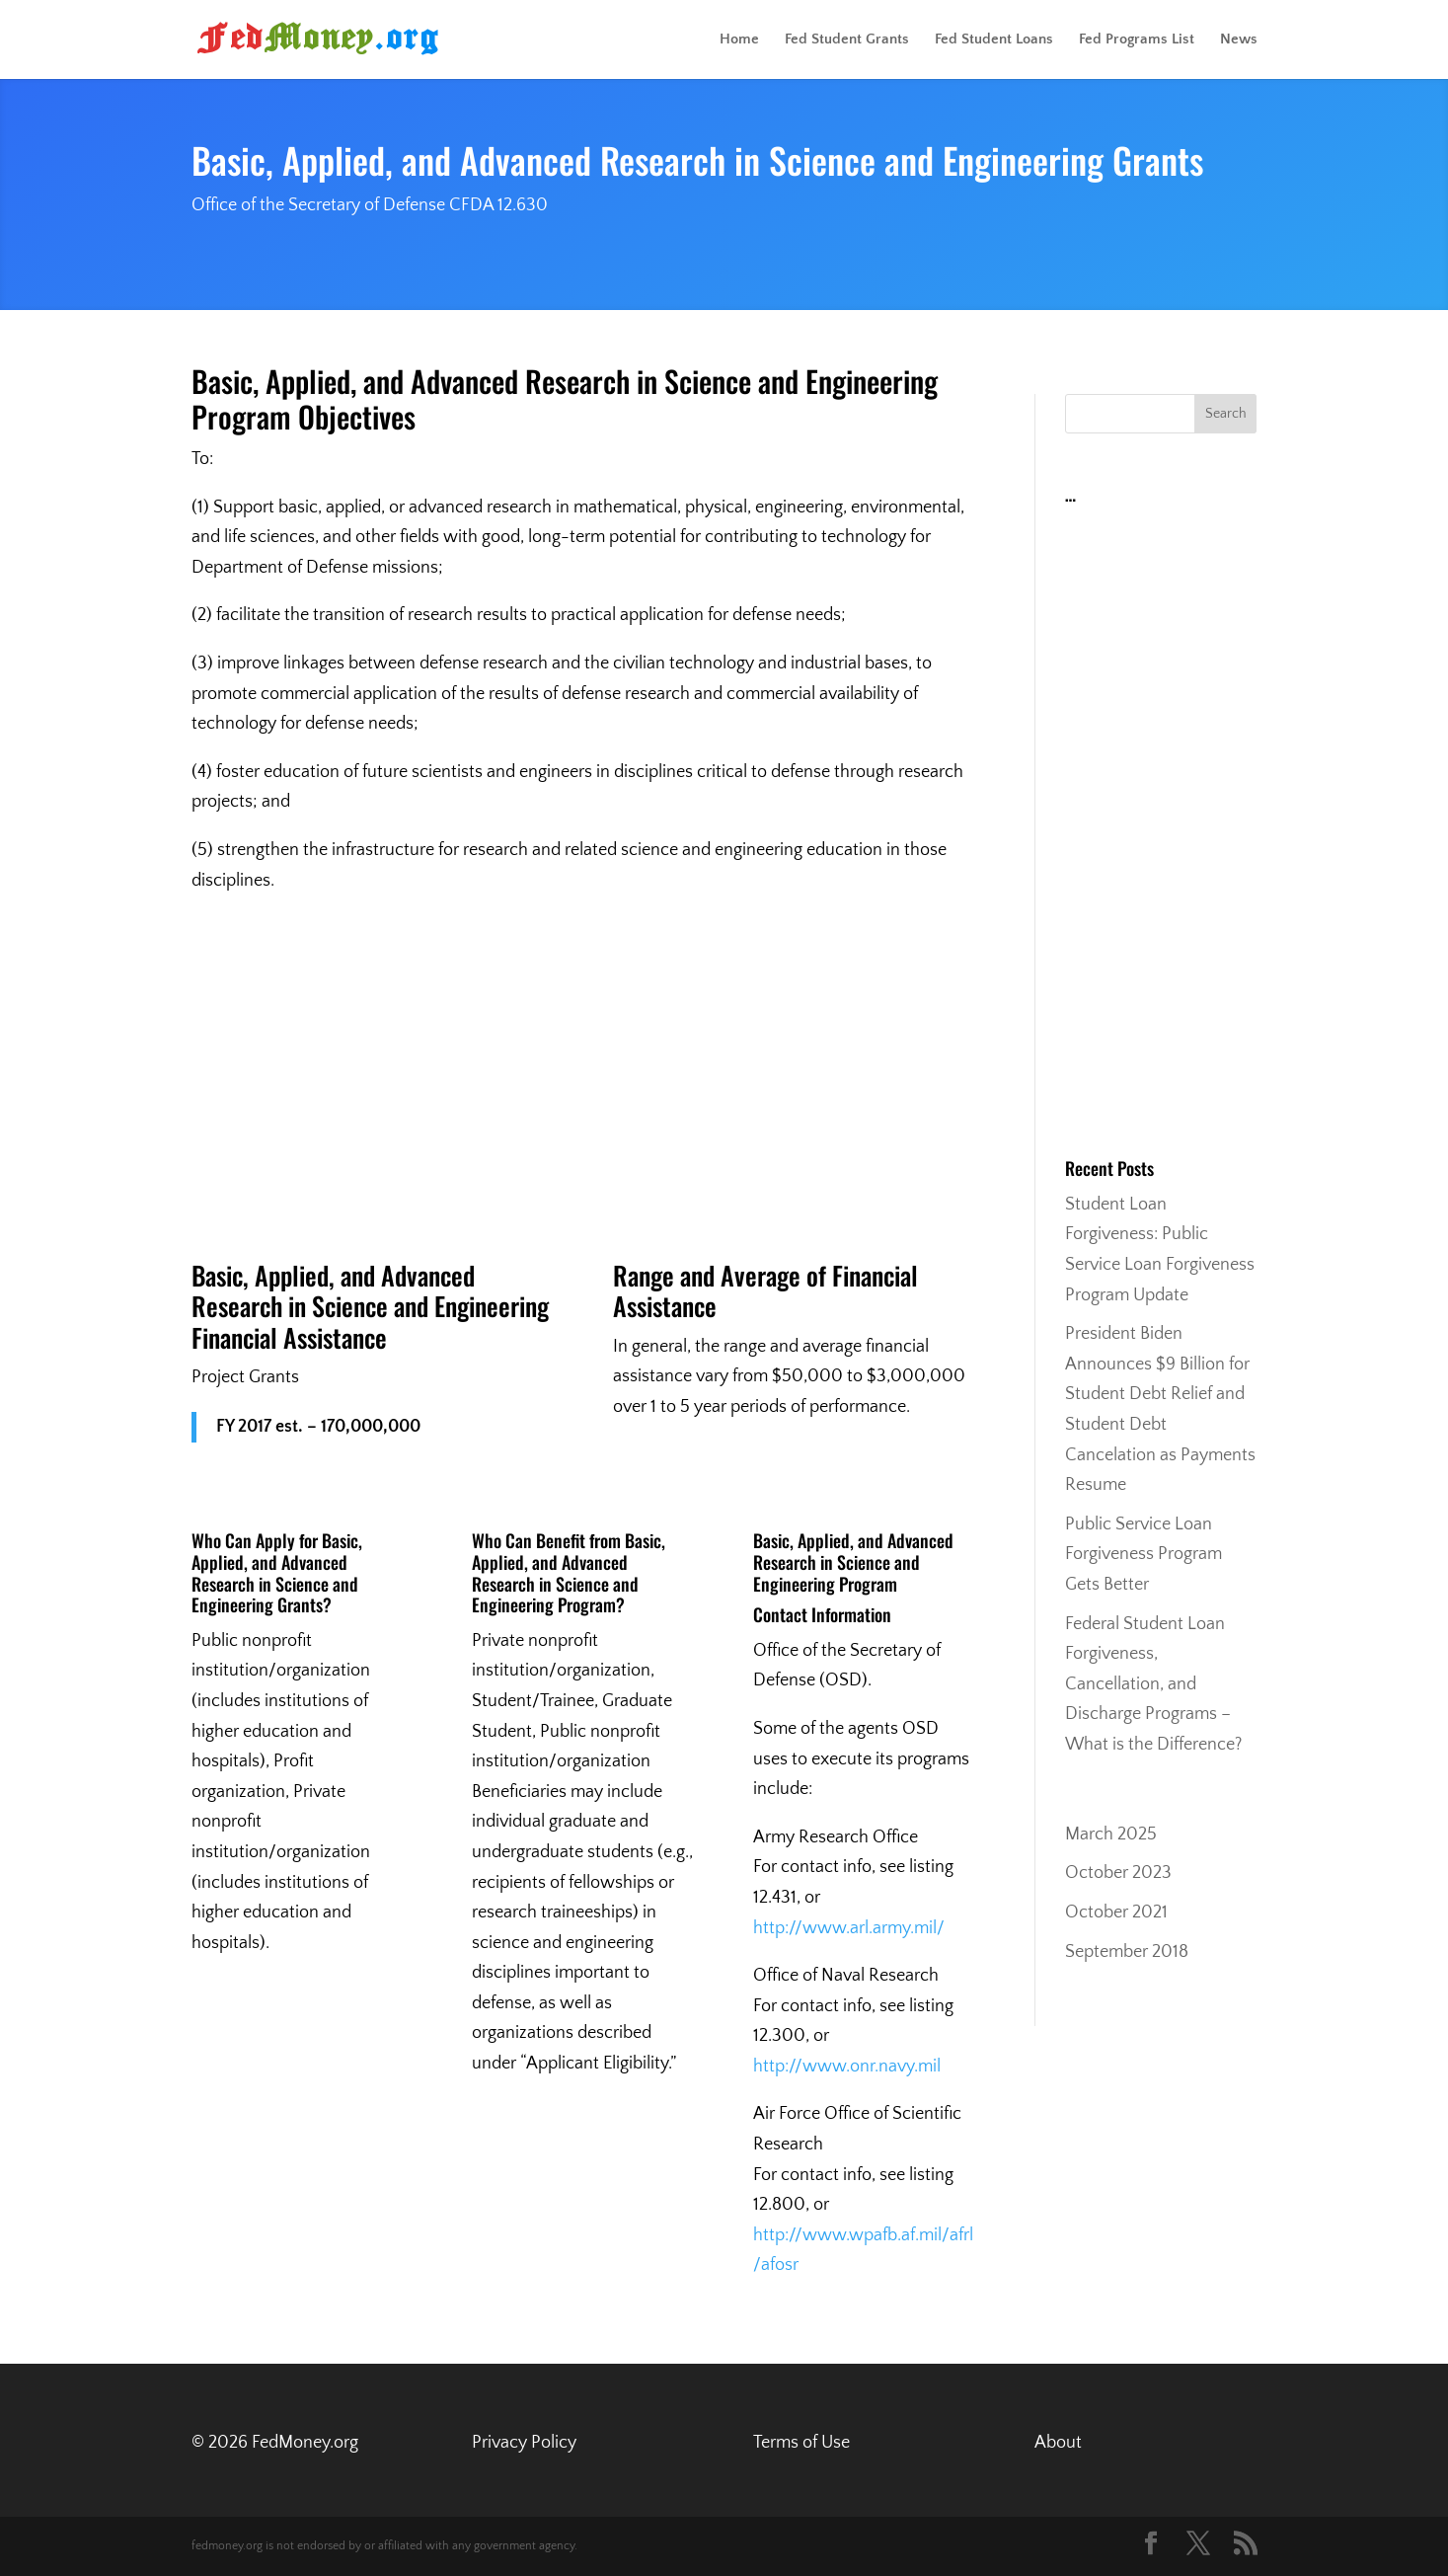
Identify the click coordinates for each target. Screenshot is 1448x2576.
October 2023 (1118, 1873)
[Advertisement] (583, 1063)
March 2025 (1111, 1834)
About (1058, 2443)
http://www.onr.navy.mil (847, 2066)
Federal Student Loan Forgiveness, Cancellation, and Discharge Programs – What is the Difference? (1153, 1684)
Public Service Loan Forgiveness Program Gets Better (1143, 1555)
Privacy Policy (524, 2443)
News (1238, 40)
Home (739, 40)
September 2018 (1126, 1952)
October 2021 (1116, 1912)
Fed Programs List (1136, 40)
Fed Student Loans (994, 40)
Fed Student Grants (847, 40)
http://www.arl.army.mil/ (849, 1928)
